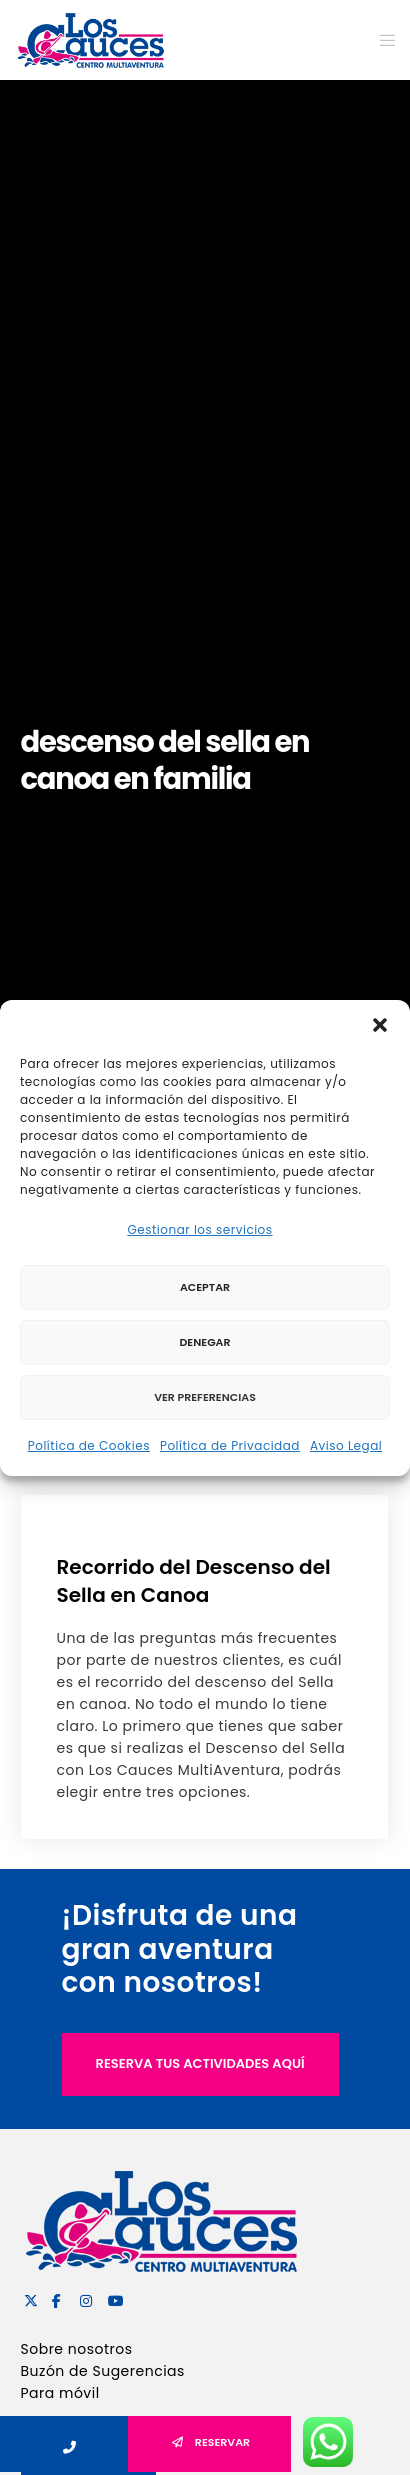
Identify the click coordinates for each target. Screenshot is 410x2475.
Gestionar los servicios (199, 1229)
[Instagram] (84, 2298)
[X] (28, 2298)
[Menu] (381, 40)
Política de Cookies (89, 1445)
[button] (380, 1025)
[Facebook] (56, 2298)
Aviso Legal (346, 1445)
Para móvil (60, 2393)
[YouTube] (112, 2298)
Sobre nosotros (77, 2349)
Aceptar (205, 1287)
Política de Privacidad (230, 1445)
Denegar (204, 1342)
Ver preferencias (205, 1397)
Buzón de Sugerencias (103, 2371)
